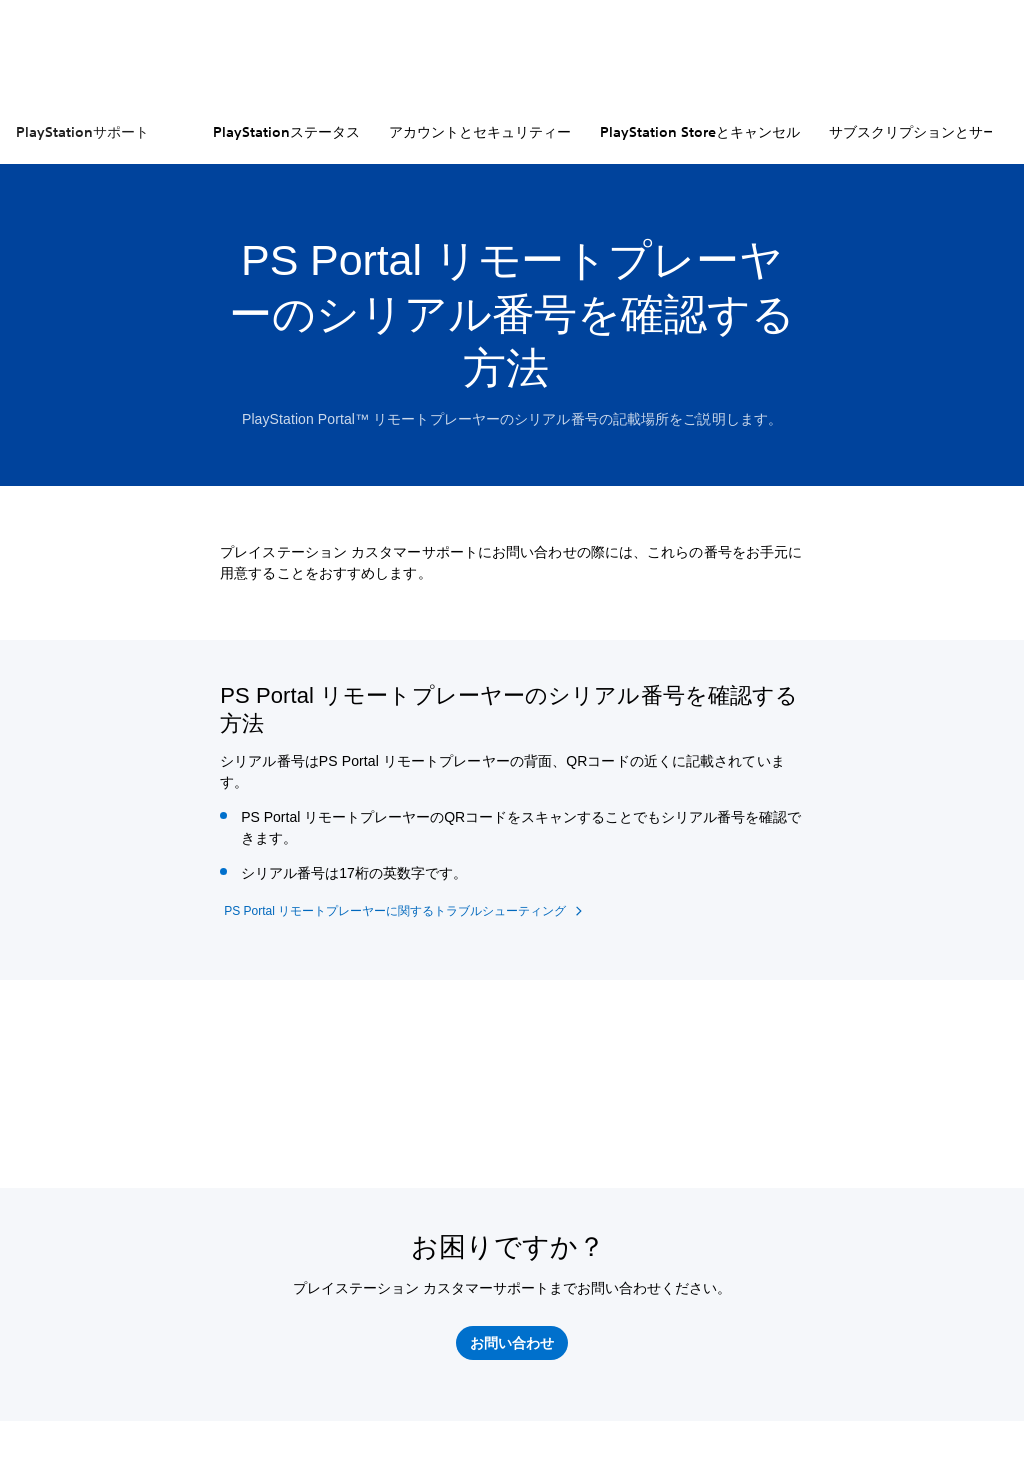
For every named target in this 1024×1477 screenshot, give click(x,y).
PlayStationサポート (82, 132)
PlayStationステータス (286, 132)
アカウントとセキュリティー (480, 132)
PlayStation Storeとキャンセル (700, 132)
